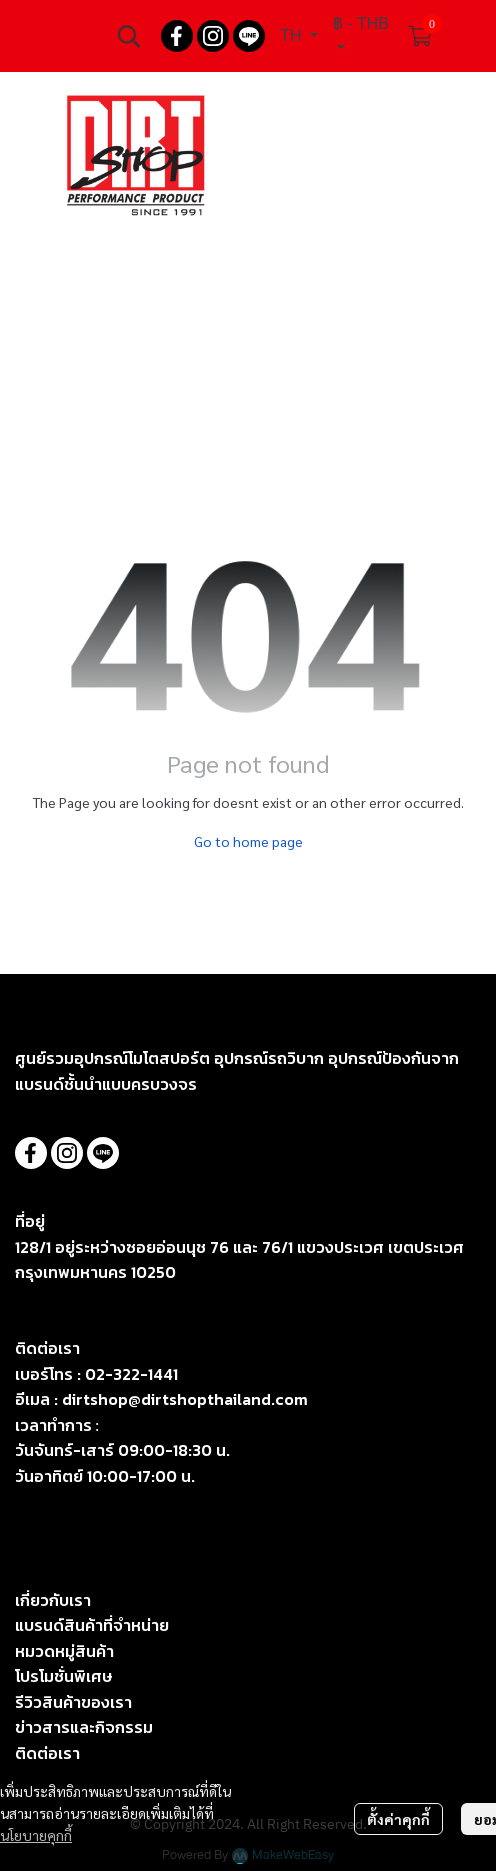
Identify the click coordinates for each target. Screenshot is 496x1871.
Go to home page (248, 841)
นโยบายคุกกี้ (36, 1835)
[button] (129, 36)
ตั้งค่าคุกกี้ (398, 1819)
